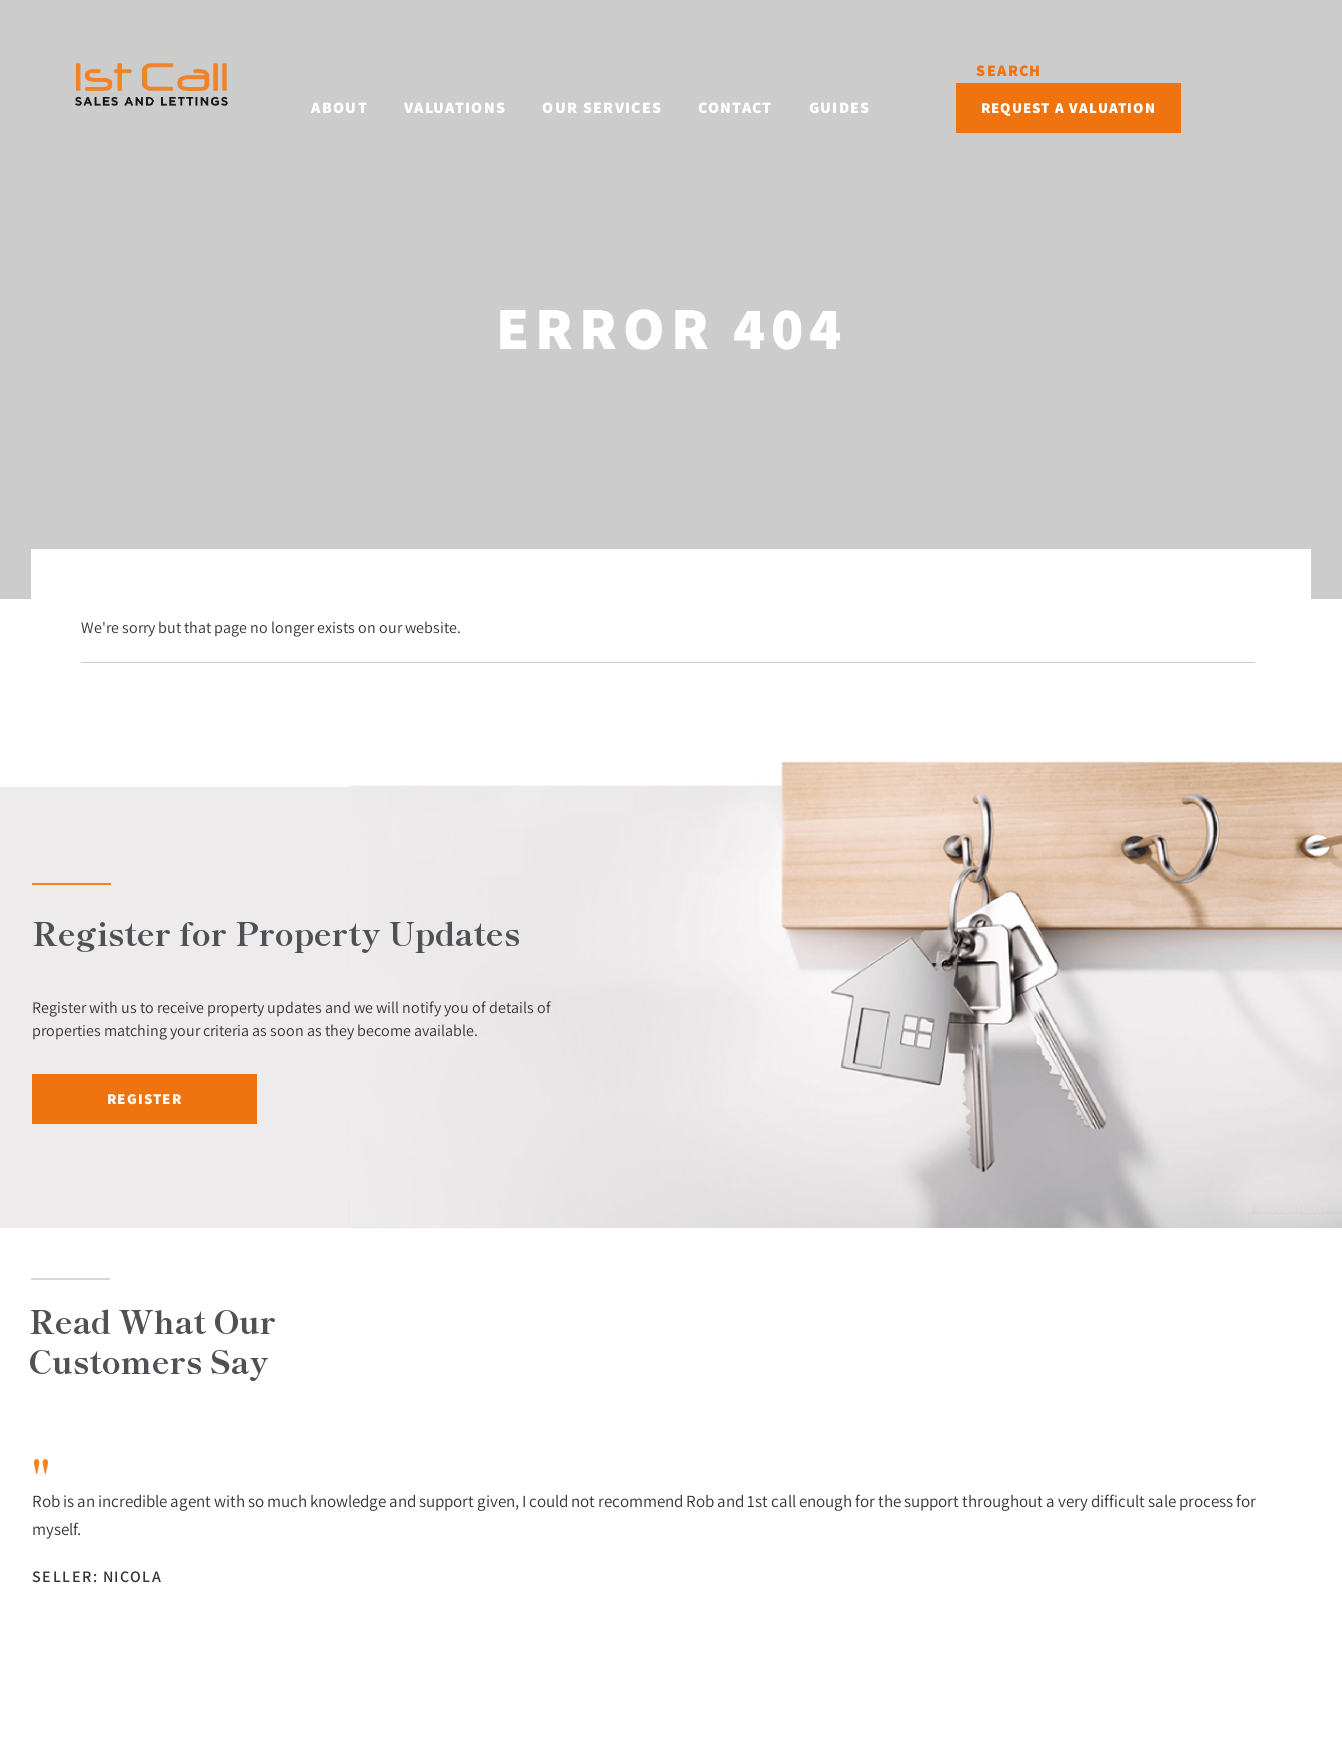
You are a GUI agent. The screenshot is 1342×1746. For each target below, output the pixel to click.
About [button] (341, 85)
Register (144, 1098)
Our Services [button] (604, 85)
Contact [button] (737, 85)
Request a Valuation (1171, 87)
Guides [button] (841, 85)
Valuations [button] (457, 85)
